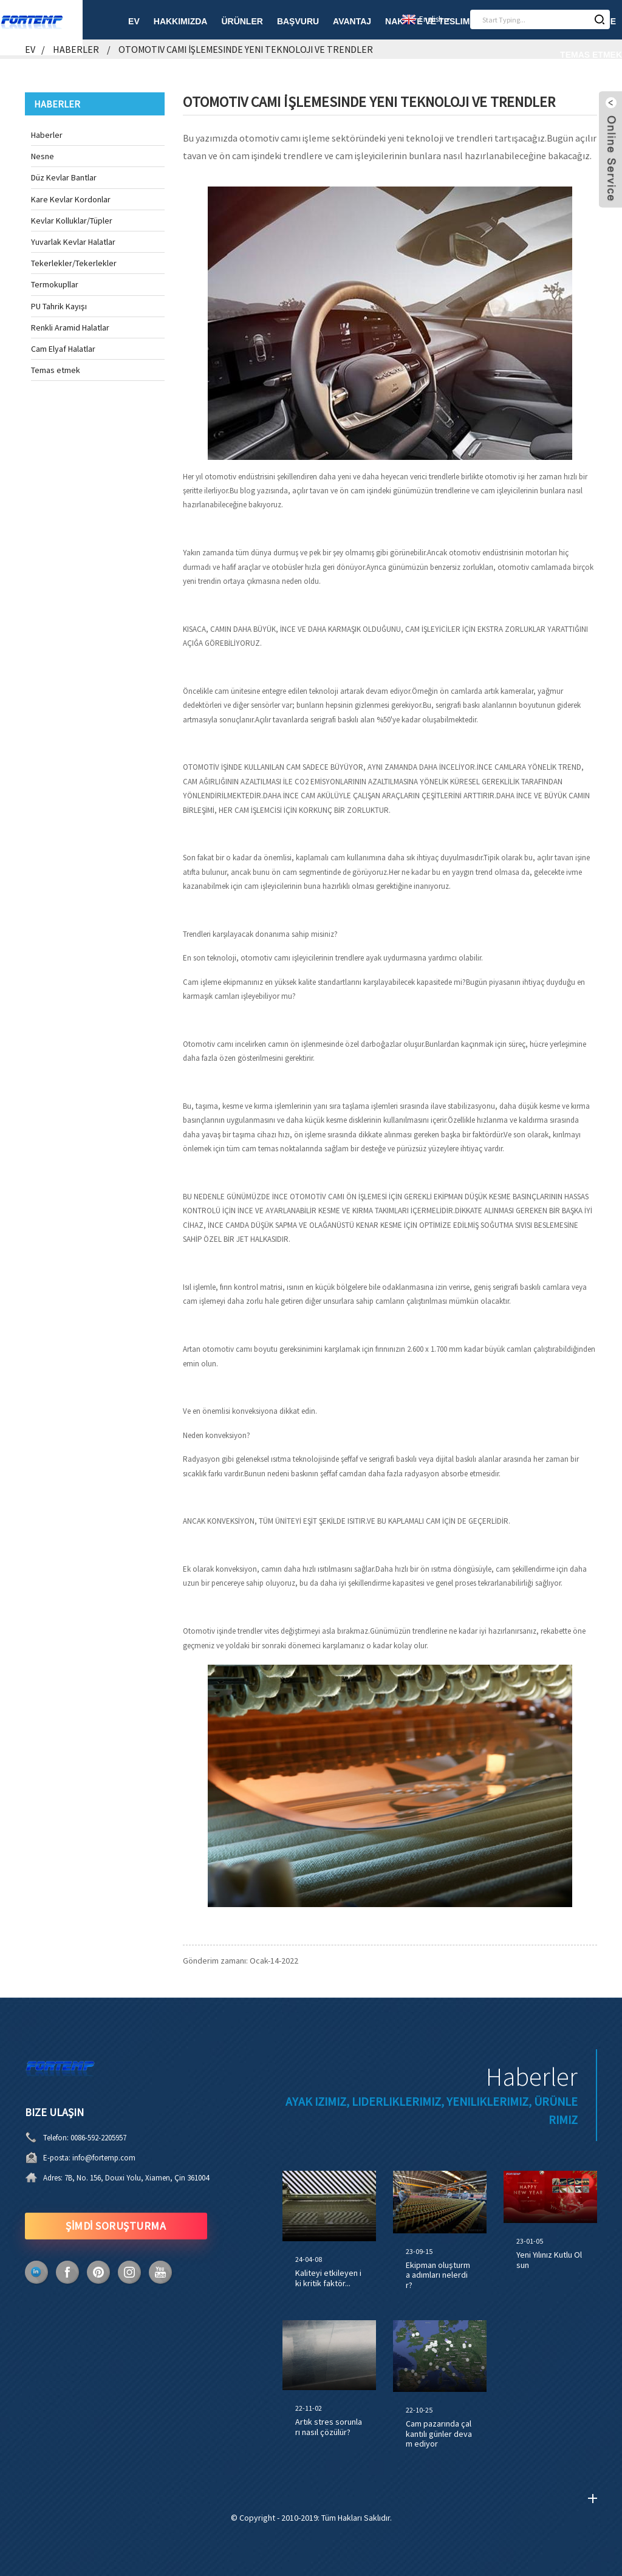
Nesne (42, 156)
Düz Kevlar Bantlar (64, 177)
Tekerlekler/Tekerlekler (74, 263)
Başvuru (298, 21)
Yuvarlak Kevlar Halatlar (73, 241)
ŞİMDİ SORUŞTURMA (116, 2226)
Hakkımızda (181, 21)
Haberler (76, 49)
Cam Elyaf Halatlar (63, 348)
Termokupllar (54, 284)
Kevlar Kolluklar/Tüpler (71, 220)
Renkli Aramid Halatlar (70, 327)
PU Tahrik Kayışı (59, 306)
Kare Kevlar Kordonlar (71, 199)
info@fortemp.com (103, 2158)
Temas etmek (591, 55)
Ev (134, 21)
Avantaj (352, 21)
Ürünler (241, 21)
